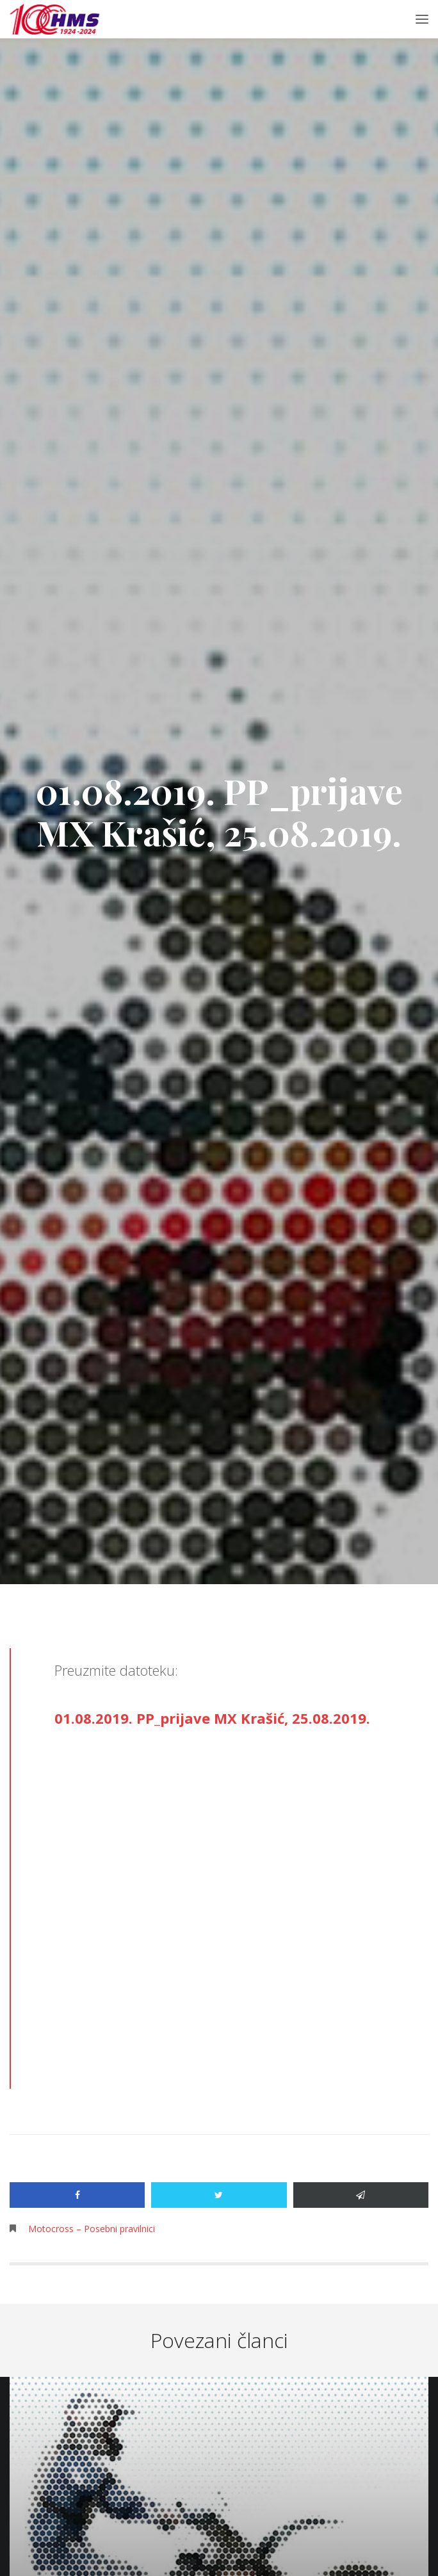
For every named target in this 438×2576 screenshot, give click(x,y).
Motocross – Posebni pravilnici (91, 2229)
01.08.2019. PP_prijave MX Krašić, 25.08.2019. (212, 1718)
